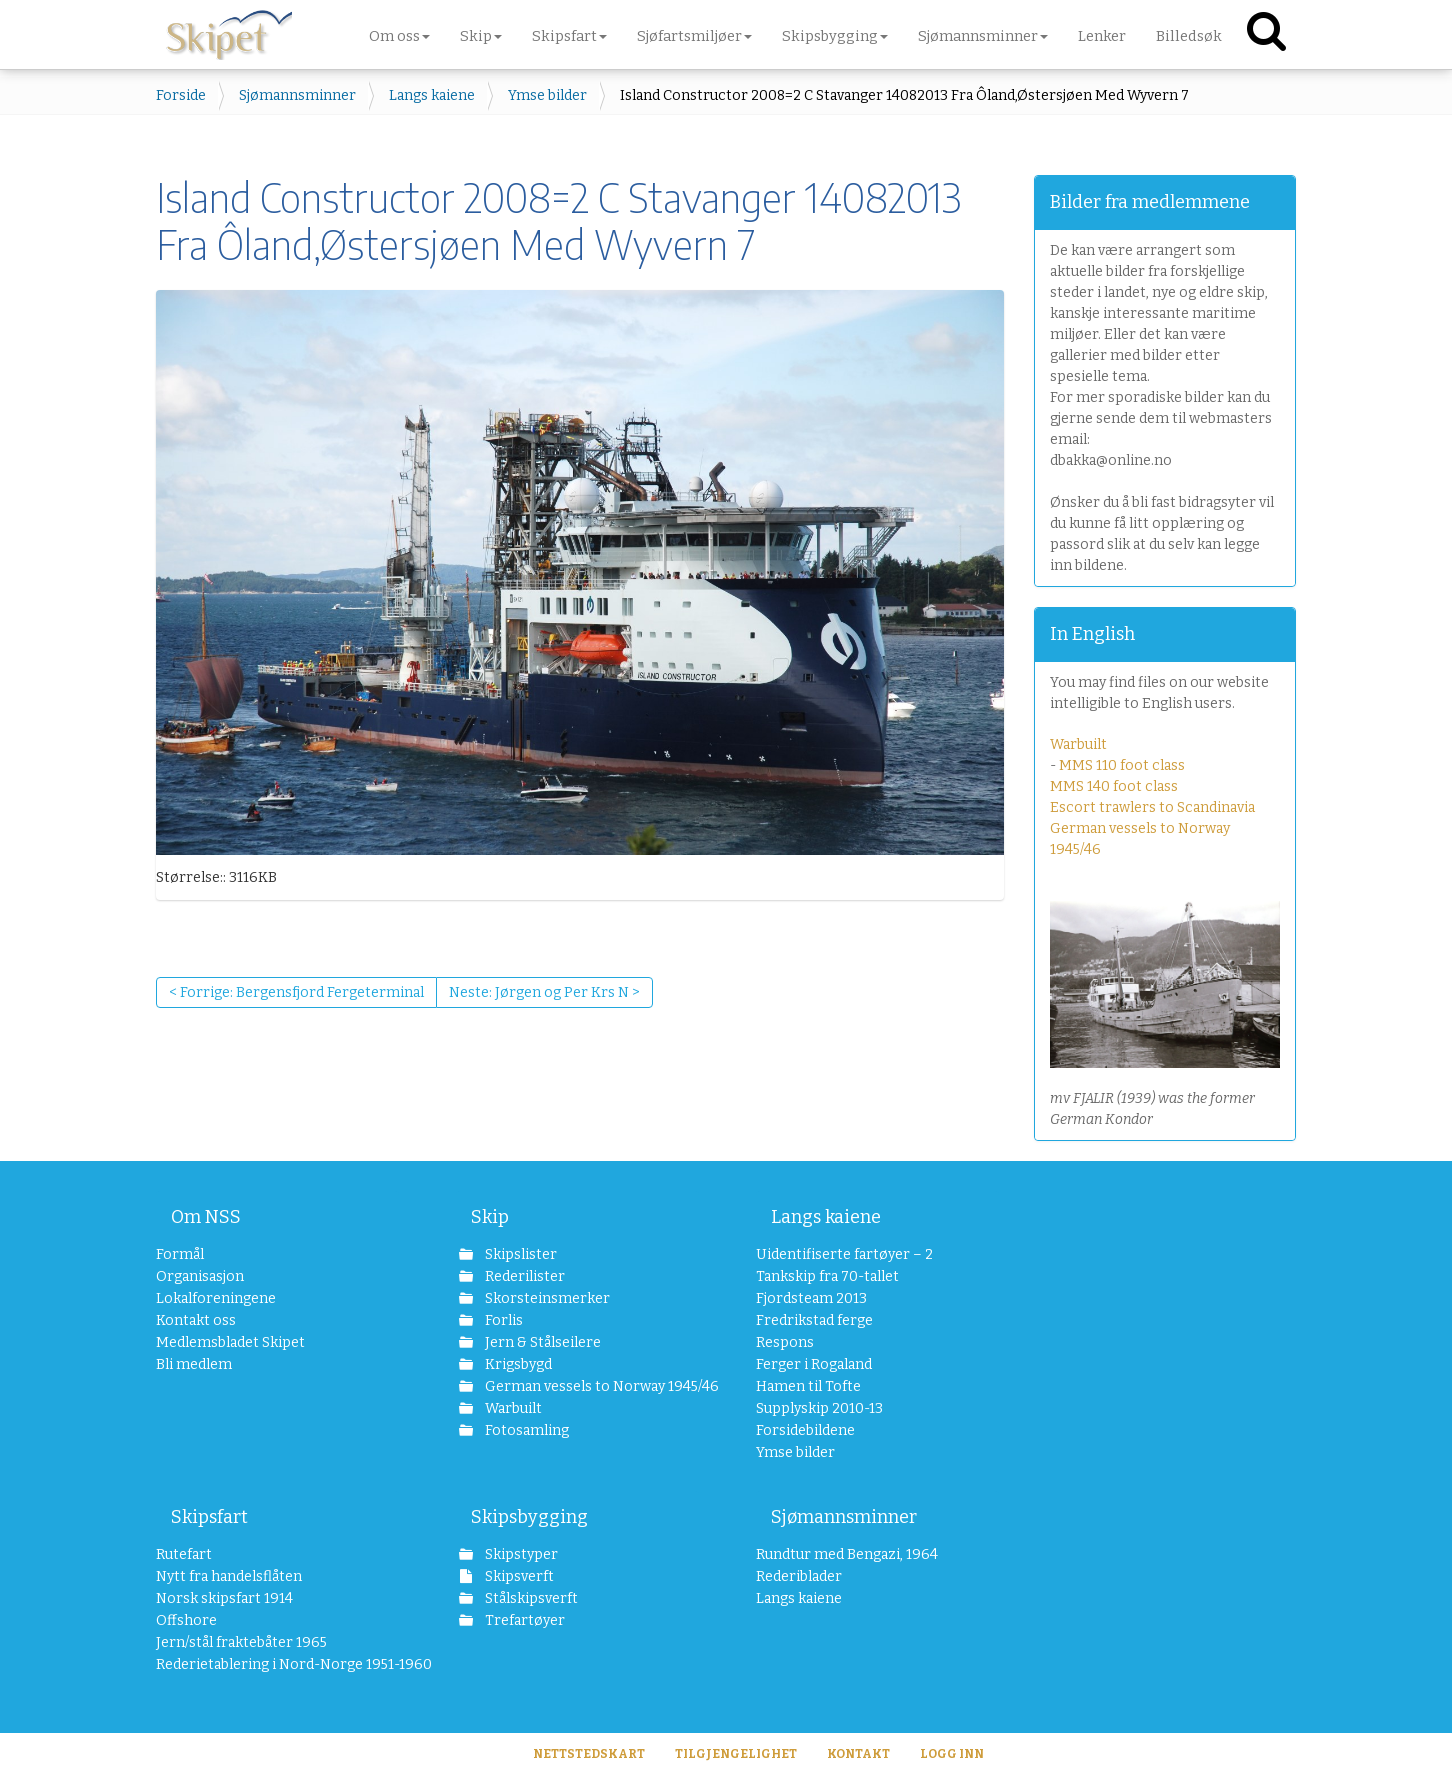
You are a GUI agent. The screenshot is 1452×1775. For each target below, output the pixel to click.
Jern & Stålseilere (541, 1342)
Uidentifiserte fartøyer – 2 (844, 1254)
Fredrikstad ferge (814, 1320)
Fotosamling (525, 1430)
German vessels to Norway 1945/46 (590, 1386)
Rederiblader (799, 1576)
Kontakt (858, 1754)
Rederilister (523, 1276)
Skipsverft (518, 1576)
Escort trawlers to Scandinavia (1152, 807)
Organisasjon (200, 1276)
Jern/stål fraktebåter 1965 (241, 1642)
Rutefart (184, 1554)
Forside (181, 95)
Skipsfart (209, 1517)
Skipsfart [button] (569, 36)
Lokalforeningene (216, 1298)
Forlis (502, 1320)
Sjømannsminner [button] (983, 36)
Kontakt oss (196, 1320)
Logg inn (952, 1754)
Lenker (1102, 36)
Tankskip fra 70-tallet (827, 1276)
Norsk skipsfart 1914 (224, 1598)
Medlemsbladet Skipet (230, 1342)
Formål (180, 1254)
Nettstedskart (589, 1754)
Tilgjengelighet (736, 1754)
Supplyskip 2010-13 (819, 1408)
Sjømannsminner (297, 95)
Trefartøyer (523, 1620)
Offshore (186, 1620)
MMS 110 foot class (1122, 765)
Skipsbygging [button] (835, 36)
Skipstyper (520, 1554)
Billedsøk (1189, 36)
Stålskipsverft (530, 1598)
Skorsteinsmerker (546, 1298)
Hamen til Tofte (808, 1386)
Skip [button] (481, 36)
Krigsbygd (517, 1364)
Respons (785, 1342)
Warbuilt (1078, 744)
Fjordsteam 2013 (811, 1298)
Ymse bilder (547, 95)
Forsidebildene (805, 1430)
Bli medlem (194, 1364)
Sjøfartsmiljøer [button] (694, 36)
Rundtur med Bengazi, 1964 (847, 1554)
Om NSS (206, 1217)
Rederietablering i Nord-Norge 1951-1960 (277, 1664)
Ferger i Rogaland (814, 1364)
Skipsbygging (529, 1517)
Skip (490, 1217)
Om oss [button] (399, 36)
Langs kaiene (432, 95)
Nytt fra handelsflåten (229, 1576)
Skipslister (519, 1254)
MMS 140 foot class (1114, 786)
